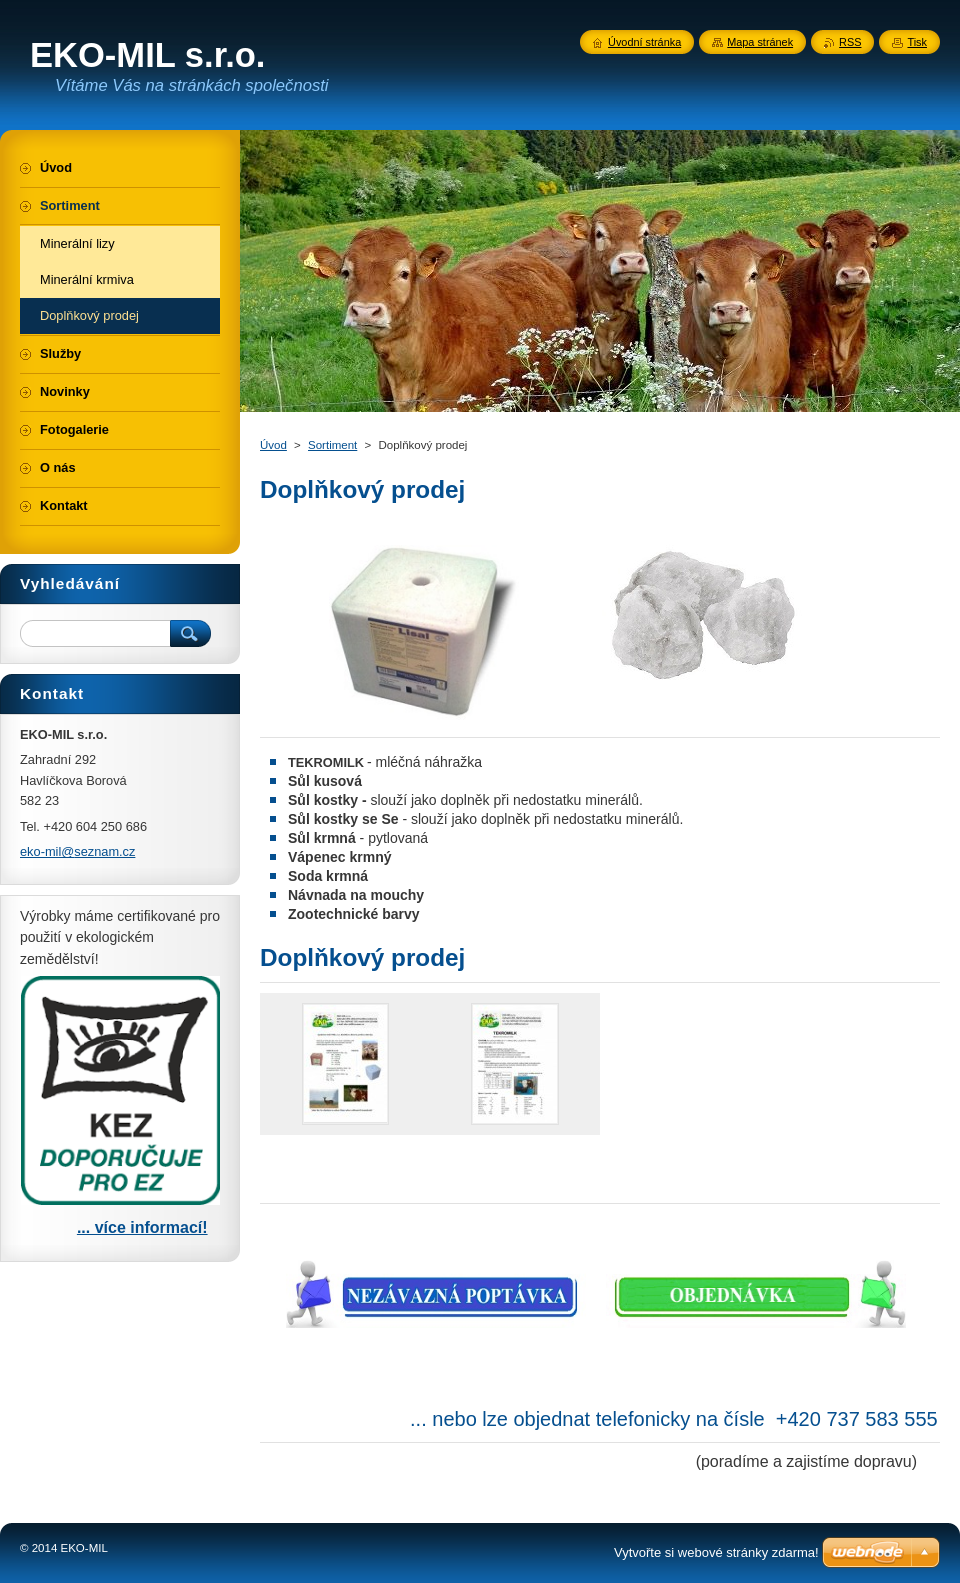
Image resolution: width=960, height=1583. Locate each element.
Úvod (273, 445)
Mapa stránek (760, 42)
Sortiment (332, 445)
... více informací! (142, 1227)
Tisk (917, 42)
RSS (850, 42)
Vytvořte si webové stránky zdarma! (716, 1552)
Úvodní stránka (644, 42)
